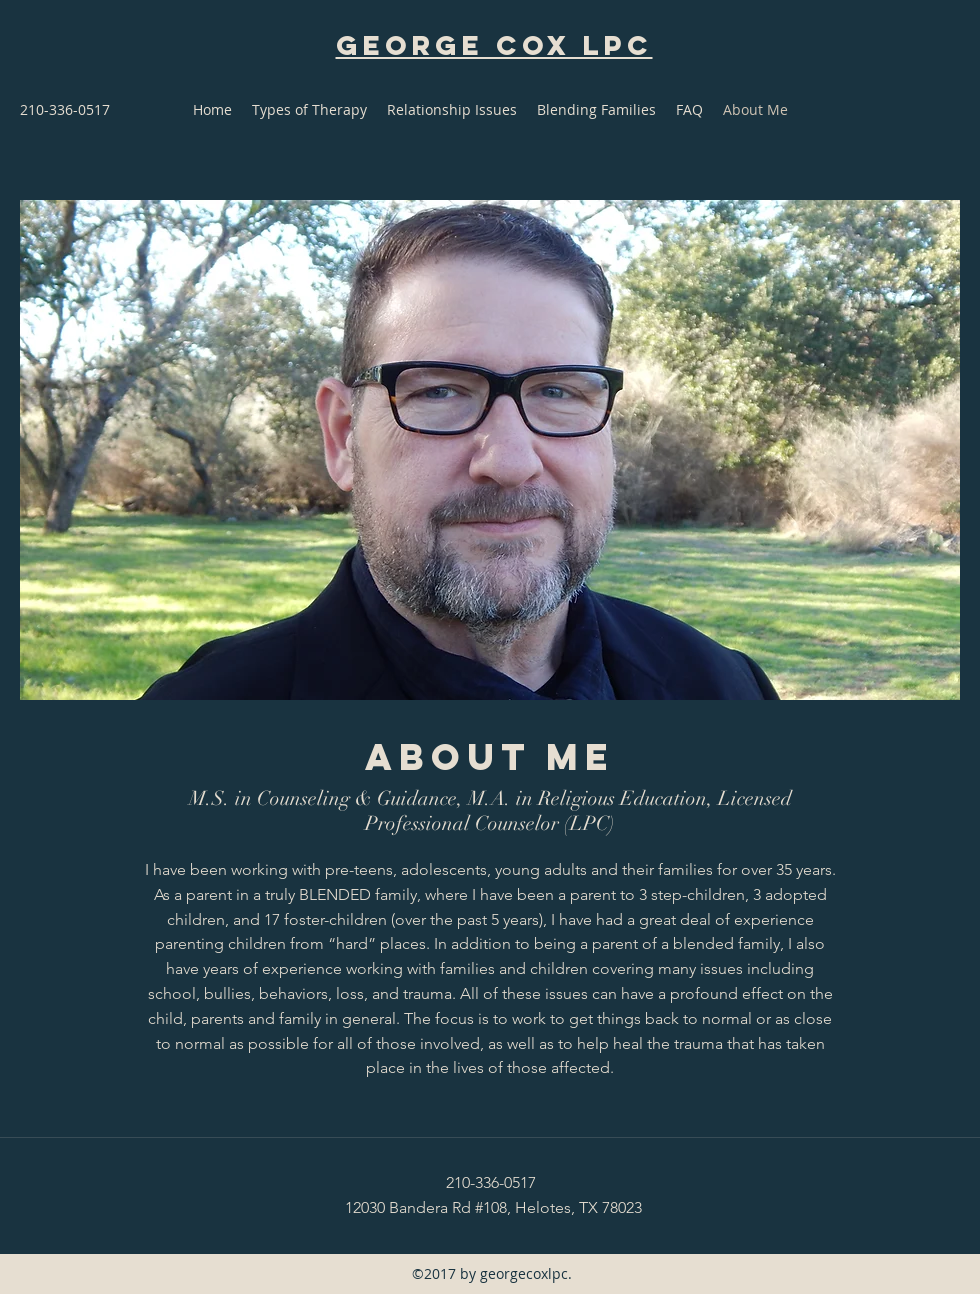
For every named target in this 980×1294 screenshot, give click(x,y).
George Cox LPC (494, 45)
